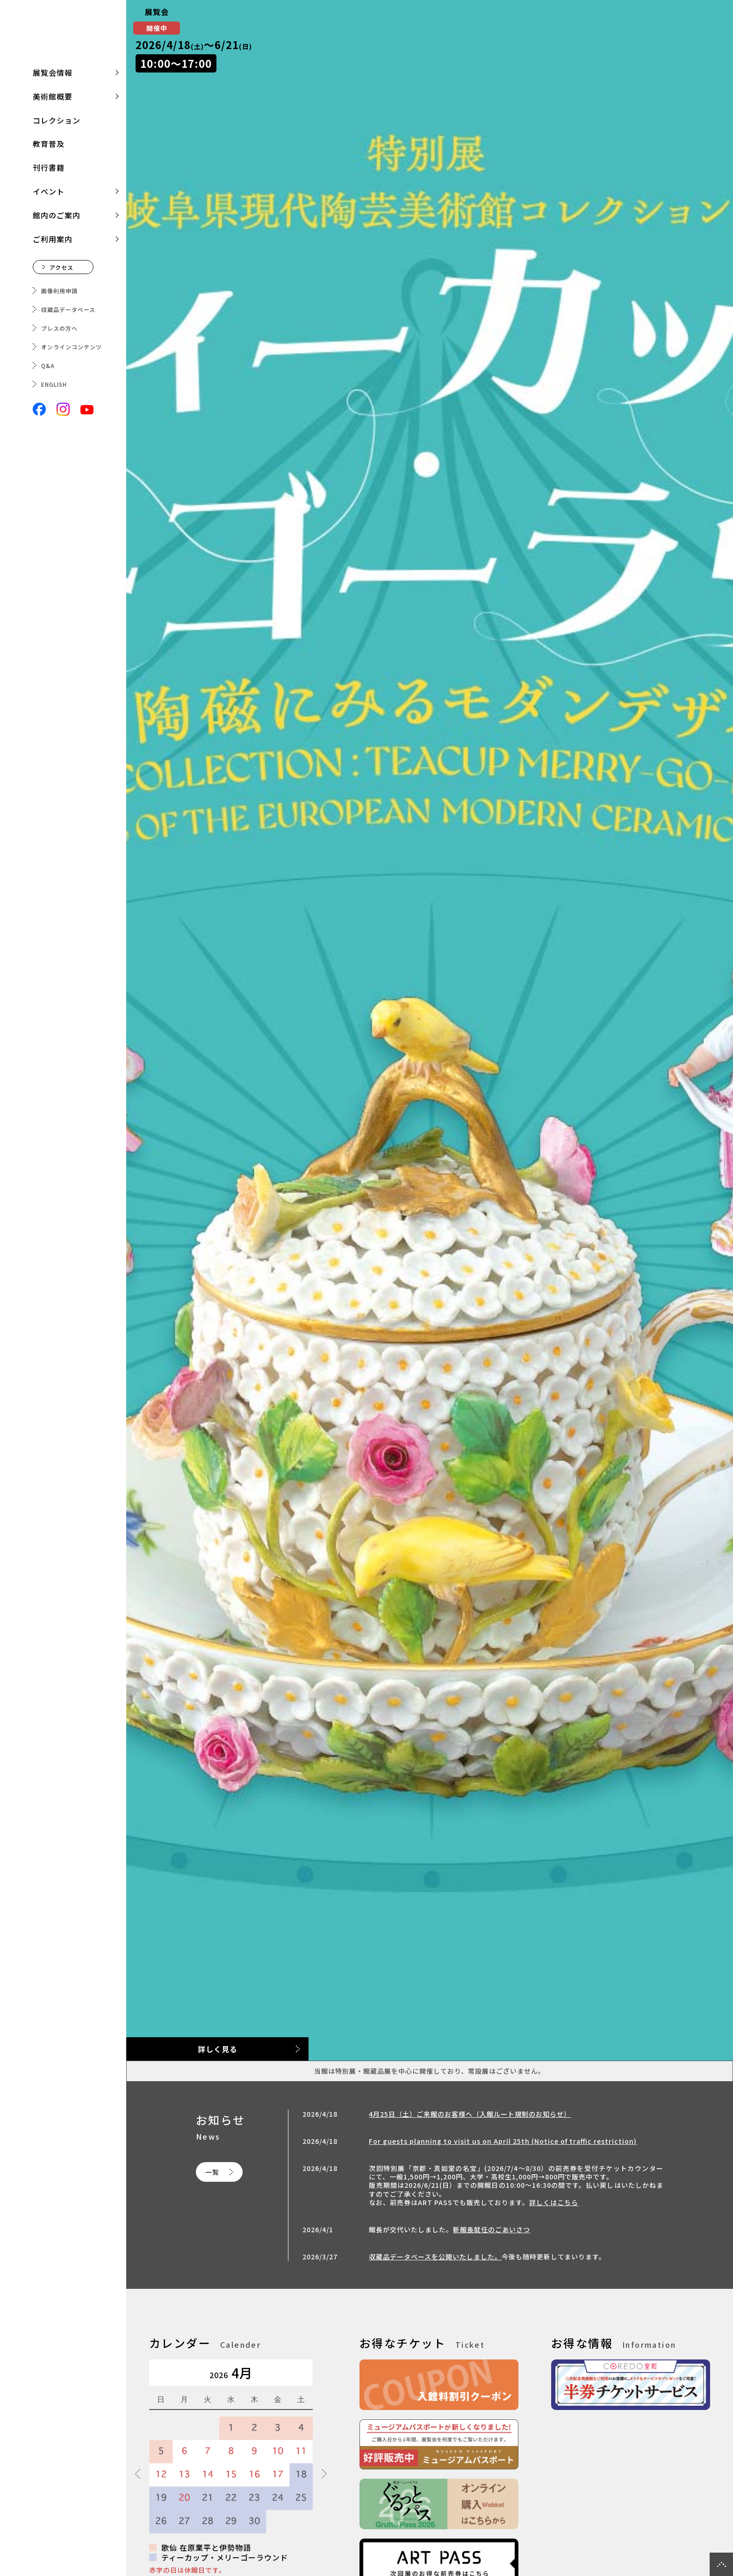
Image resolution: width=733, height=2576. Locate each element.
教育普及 (49, 143)
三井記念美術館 (63, 35)
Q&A (48, 365)
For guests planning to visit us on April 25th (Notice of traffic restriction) (503, 2141)
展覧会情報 (52, 72)
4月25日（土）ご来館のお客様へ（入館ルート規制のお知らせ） (470, 2114)
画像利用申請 (59, 291)
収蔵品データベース (68, 309)
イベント (49, 191)
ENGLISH (54, 384)
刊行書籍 (49, 167)
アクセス (61, 267)
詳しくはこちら (553, 2202)
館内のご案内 (56, 215)
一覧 (212, 2172)
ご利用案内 (52, 239)
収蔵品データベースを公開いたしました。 (435, 2256)
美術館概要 (52, 96)
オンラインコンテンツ (71, 347)
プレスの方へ (59, 328)
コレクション (56, 120)
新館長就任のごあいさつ (491, 2229)
